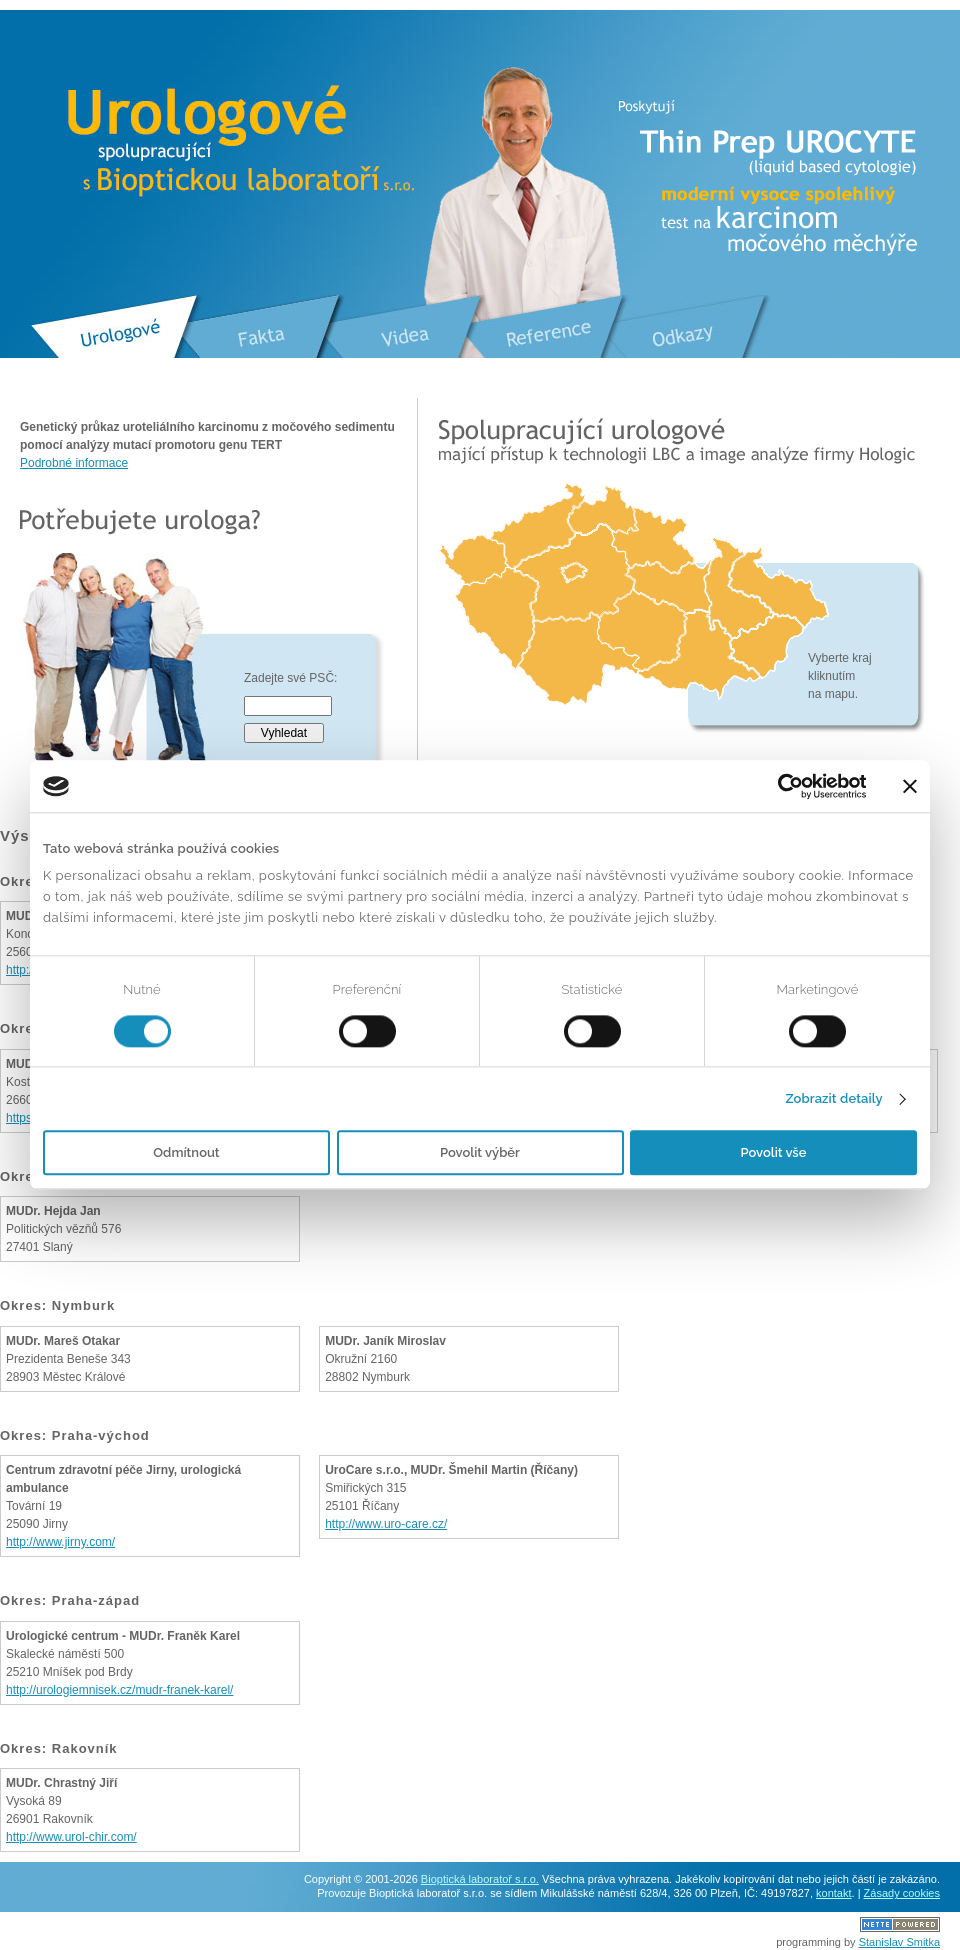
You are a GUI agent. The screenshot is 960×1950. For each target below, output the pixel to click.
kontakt (833, 1893)
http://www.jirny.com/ (60, 1542)
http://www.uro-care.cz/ (386, 1524)
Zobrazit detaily (833, 1098)
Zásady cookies (902, 1893)
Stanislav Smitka (899, 1942)
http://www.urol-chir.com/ (71, 1837)
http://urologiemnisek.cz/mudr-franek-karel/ (119, 1690)
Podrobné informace (74, 463)
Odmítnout (186, 1153)
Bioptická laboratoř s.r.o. (480, 1879)
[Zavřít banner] (910, 786)
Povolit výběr (480, 1153)
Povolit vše (774, 1153)
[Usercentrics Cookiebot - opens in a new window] (778, 786)
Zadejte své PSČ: (290, 678)
